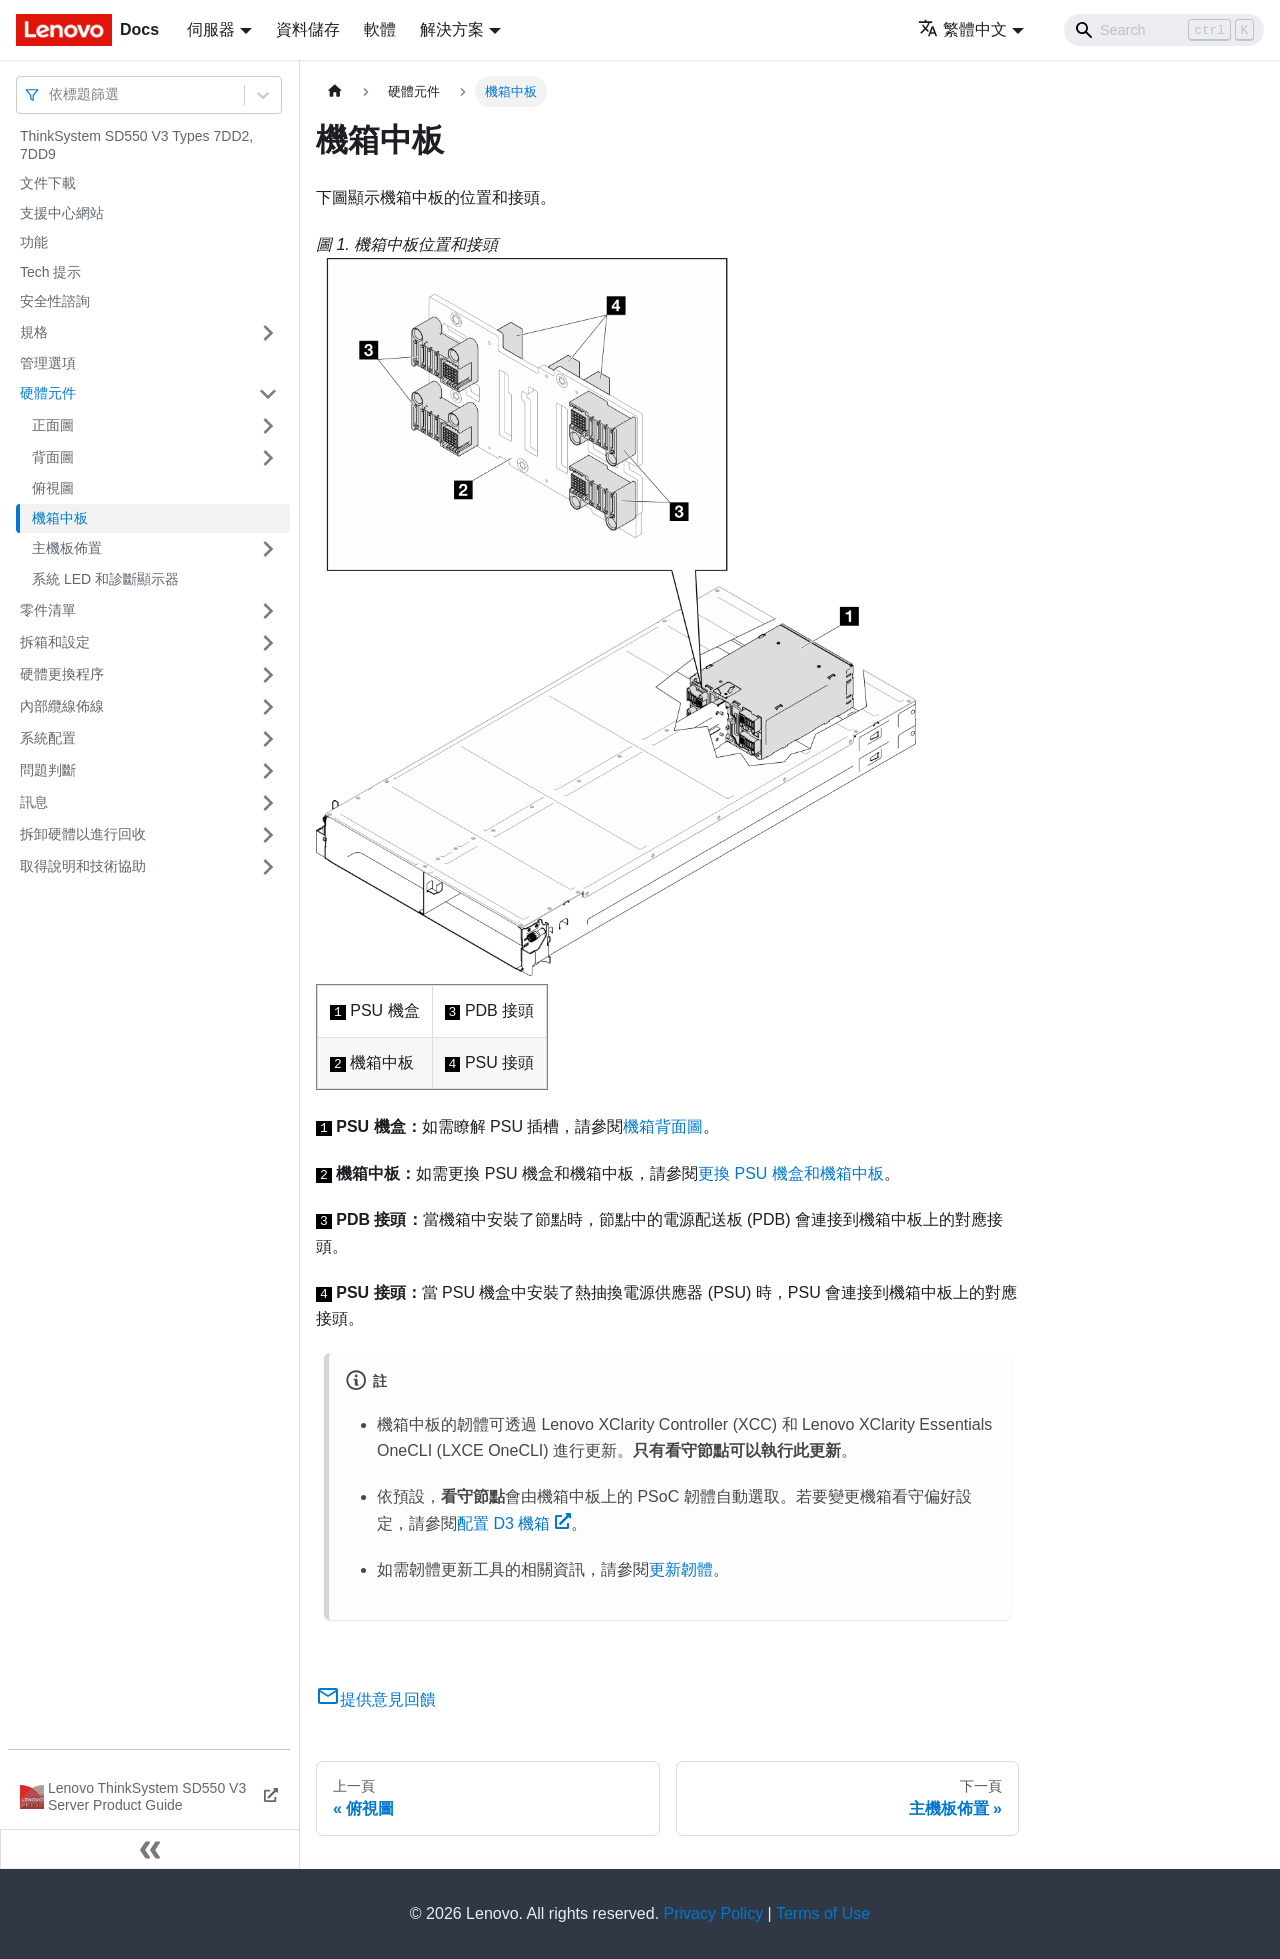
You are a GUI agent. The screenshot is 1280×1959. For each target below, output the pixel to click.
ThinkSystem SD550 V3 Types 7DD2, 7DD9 (136, 145)
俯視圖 (53, 488)
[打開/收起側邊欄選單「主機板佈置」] (268, 549)
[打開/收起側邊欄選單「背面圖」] (268, 458)
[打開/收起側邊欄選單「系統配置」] (268, 739)
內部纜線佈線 (62, 706)
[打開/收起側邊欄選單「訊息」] (268, 803)
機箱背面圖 (663, 1126)
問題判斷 (48, 770)
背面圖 (53, 457)
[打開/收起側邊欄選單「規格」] (268, 333)
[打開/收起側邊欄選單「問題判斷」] (268, 771)
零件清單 (48, 610)
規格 (34, 332)
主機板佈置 (67, 548)
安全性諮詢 (55, 301)
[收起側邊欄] (150, 1849)
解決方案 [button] (452, 29)
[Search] (1164, 30)
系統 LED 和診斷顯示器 (105, 579)
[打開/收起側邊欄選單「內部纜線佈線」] (268, 707)
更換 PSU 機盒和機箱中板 (791, 1173)
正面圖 (53, 425)
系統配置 (48, 738)
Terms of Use (823, 1913)
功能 (34, 242)
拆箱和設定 (55, 642)
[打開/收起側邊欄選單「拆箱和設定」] (268, 643)
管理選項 (48, 363)
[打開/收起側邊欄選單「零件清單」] (268, 611)
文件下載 (48, 183)
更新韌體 (681, 1569)
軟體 (380, 29)
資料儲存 (308, 29)
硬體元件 (48, 393)
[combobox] (51, 94)
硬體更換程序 (62, 674)
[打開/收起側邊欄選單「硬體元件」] (268, 394)
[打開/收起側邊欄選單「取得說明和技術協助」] (268, 867)
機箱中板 (60, 518)
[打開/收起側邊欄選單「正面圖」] (268, 426)
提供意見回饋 (376, 1699)
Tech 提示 (50, 272)
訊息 (34, 802)
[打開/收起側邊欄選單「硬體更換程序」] (268, 675)
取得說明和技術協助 (83, 866)
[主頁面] (335, 91)
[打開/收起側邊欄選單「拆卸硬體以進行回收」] (268, 835)
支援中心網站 (62, 213)
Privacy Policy (714, 1913)
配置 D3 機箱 (514, 1523)
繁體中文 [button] (962, 29)
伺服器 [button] (211, 29)
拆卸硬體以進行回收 (83, 834)
